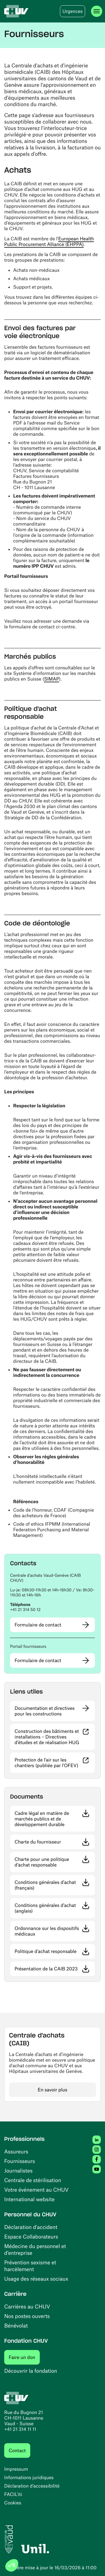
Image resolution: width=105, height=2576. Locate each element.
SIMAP (51, 679)
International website (29, 2199)
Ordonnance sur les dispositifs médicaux (54, 1931)
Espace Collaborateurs (31, 2236)
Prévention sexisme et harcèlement (30, 2265)
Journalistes (18, 2170)
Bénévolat (16, 2325)
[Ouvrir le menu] (96, 11)
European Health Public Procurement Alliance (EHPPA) (49, 241)
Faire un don (24, 2357)
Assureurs (16, 2151)
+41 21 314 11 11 (20, 2429)
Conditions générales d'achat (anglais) (53, 1908)
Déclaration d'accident (30, 2227)
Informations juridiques (28, 2477)
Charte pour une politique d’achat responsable (55, 1862)
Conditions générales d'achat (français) (54, 1885)
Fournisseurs (19, 2161)
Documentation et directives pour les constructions (44, 1711)
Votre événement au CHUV (36, 2189)
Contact (17, 2450)
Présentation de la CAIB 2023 (55, 1969)
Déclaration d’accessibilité (32, 2486)
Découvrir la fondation (30, 2370)
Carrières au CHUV (27, 2306)
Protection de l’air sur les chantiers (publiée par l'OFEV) (55, 1762)
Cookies (12, 2503)
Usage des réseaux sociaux (36, 2278)
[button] (52, 1578)
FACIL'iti (13, 2494)
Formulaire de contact (38, 1625)
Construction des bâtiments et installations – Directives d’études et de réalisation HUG (55, 1736)
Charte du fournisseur (55, 1842)
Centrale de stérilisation (32, 2180)
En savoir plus (52, 2090)
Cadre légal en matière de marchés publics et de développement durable (55, 1818)
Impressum (16, 2469)
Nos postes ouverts (27, 2316)
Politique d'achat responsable (55, 1951)
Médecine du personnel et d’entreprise (35, 2249)
